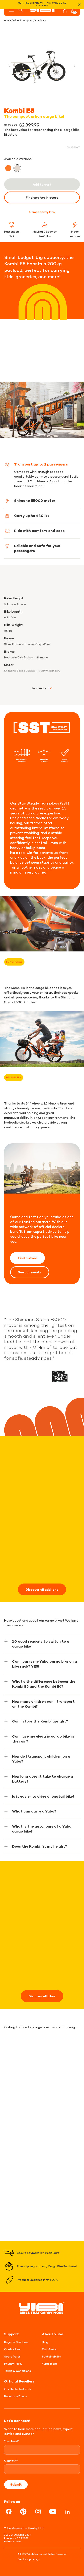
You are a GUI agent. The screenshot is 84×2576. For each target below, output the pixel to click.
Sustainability (51, 2356)
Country (11, 2460)
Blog (45, 2342)
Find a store (27, 1258)
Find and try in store (42, 197)
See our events (29, 1272)
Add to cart (42, 184)
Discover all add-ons (42, 1589)
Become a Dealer (15, 2396)
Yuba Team (49, 2363)
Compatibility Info (42, 212)
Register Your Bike (16, 2342)
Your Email (11, 2441)
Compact (27, 20)
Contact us (12, 2349)
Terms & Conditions (17, 2370)
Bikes (16, 20)
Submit (16, 2484)
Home (7, 20)
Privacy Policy (13, 2363)
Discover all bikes (42, 1996)
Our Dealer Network (17, 2389)
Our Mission (49, 2349)
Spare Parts (12, 2356)
